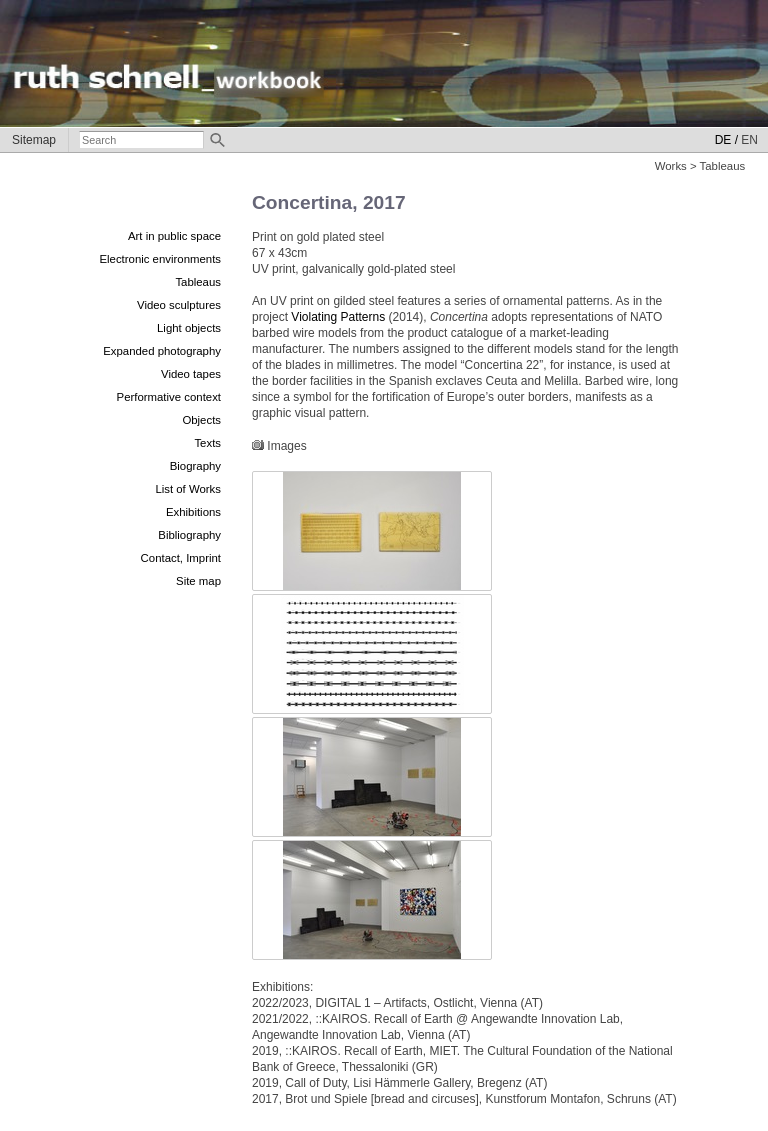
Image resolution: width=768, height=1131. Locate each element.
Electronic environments (160, 259)
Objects (201, 420)
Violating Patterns (338, 317)
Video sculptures (179, 305)
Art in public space (174, 236)
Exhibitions (193, 512)
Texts (207, 443)
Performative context (169, 397)
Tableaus (198, 282)
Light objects (189, 328)
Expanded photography (162, 351)
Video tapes (191, 374)
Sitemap (34, 140)
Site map (198, 581)
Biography (195, 466)
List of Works (188, 489)
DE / (726, 140)
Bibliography (189, 535)
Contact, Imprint (181, 558)
